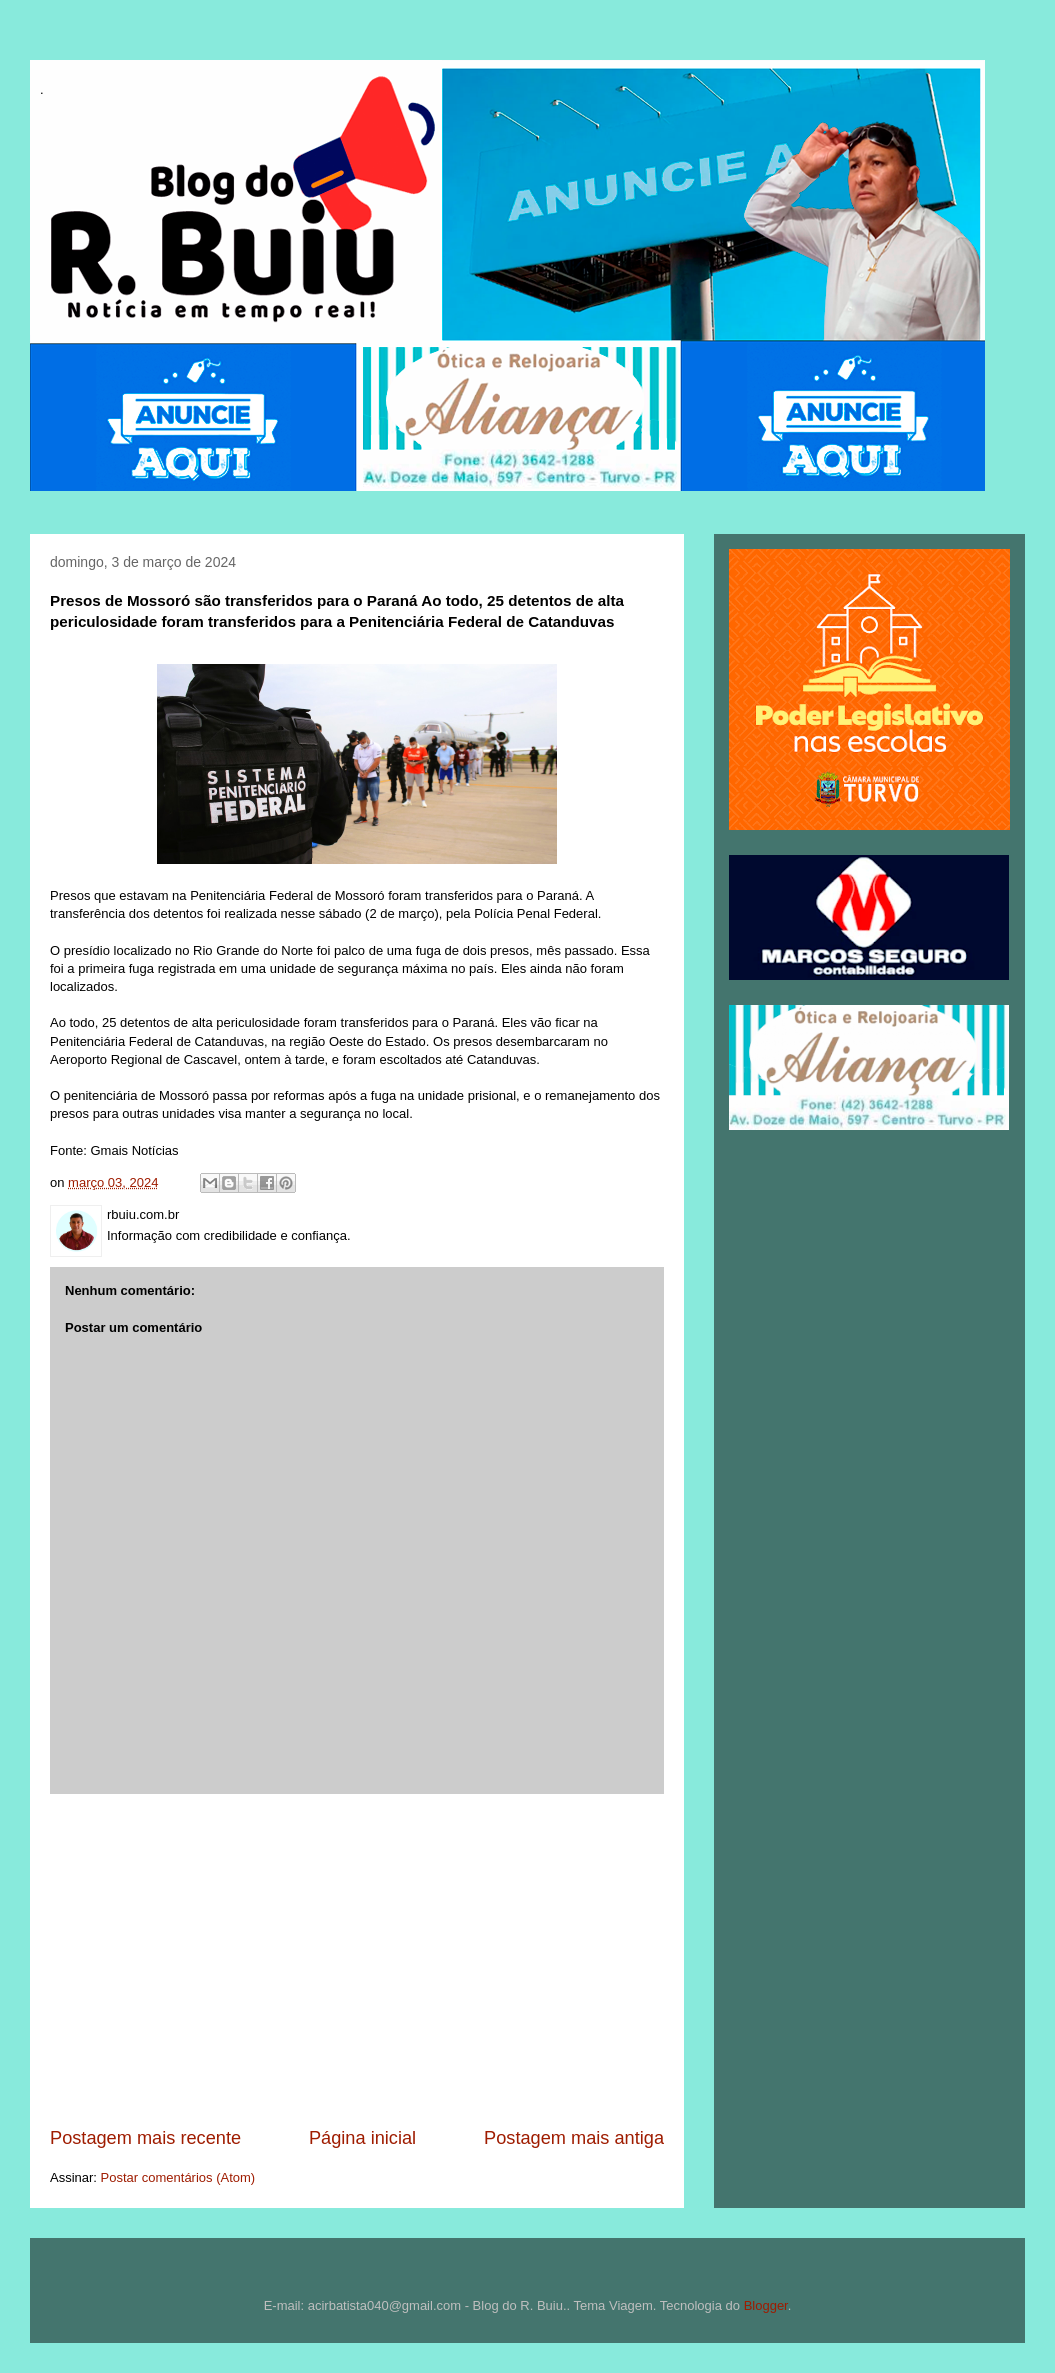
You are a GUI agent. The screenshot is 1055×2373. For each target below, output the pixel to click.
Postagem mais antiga (574, 2138)
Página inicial (362, 2138)
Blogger (766, 2305)
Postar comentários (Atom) (178, 2177)
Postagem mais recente (145, 2138)
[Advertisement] (357, 1960)
